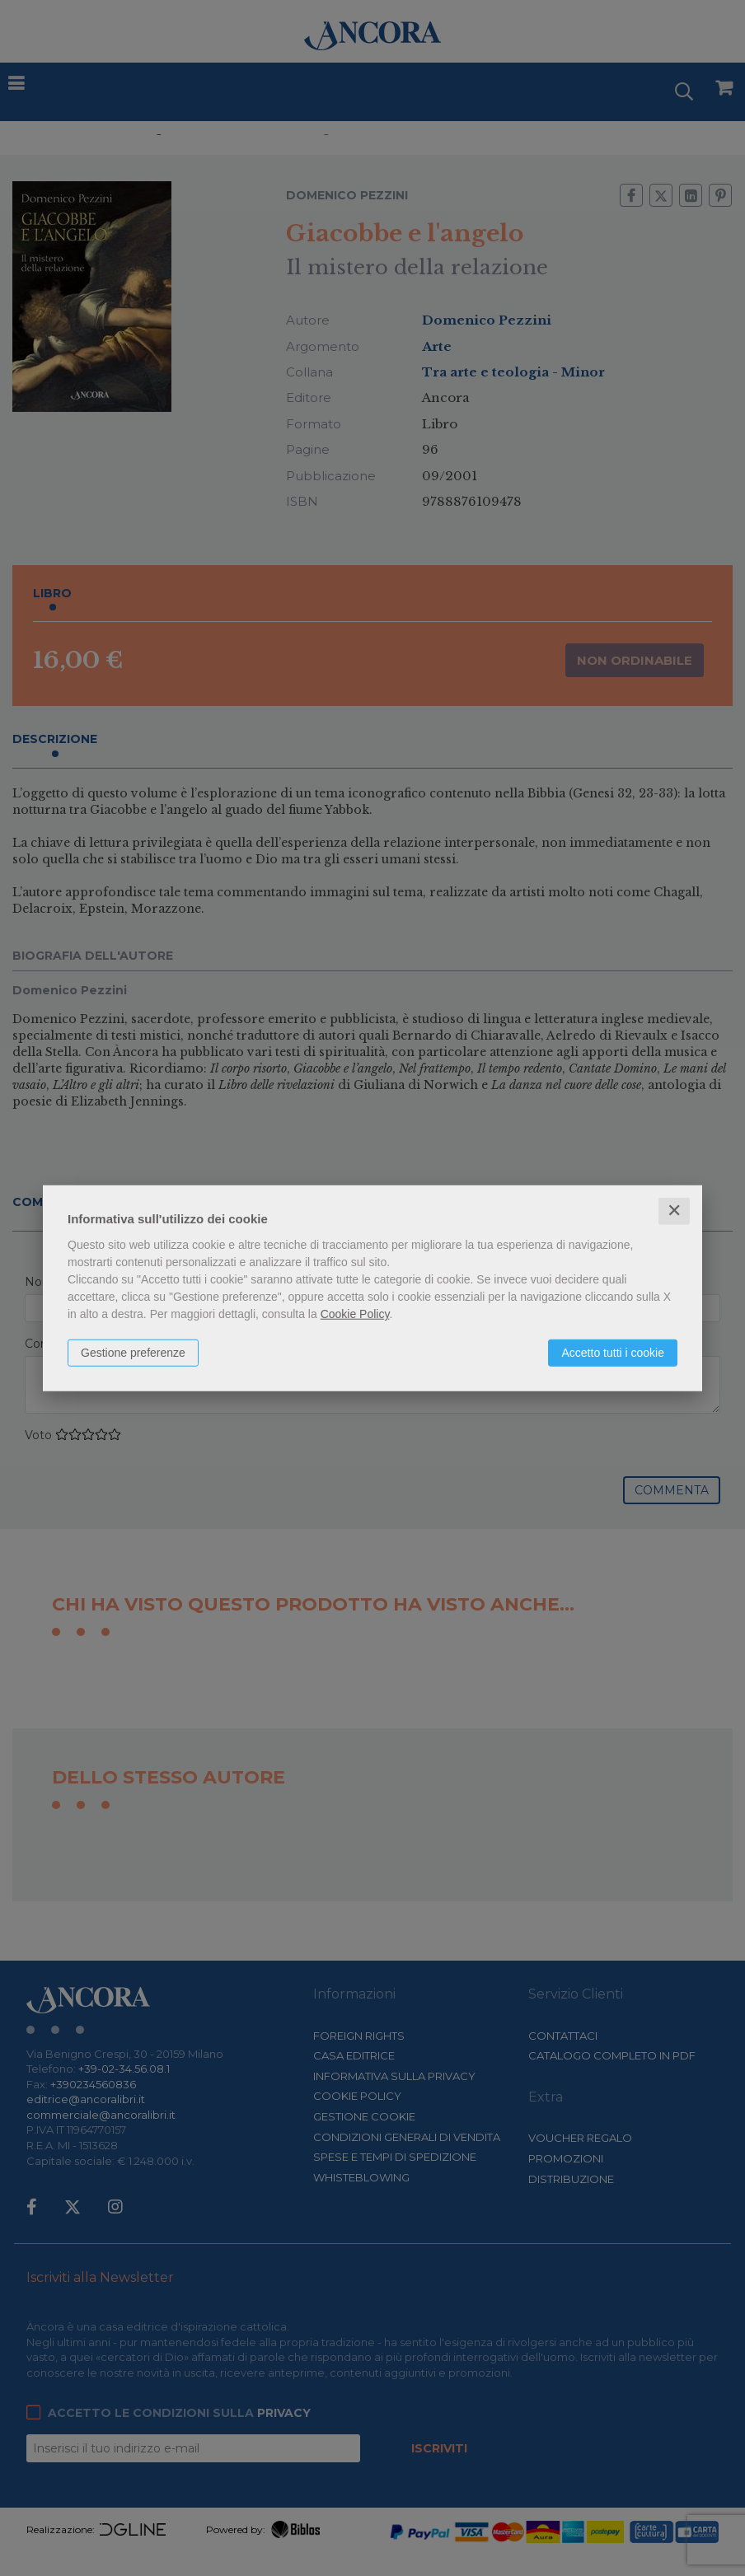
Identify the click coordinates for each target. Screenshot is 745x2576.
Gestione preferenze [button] (133, 1352)
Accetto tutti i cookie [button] (612, 1352)
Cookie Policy (355, 1314)
